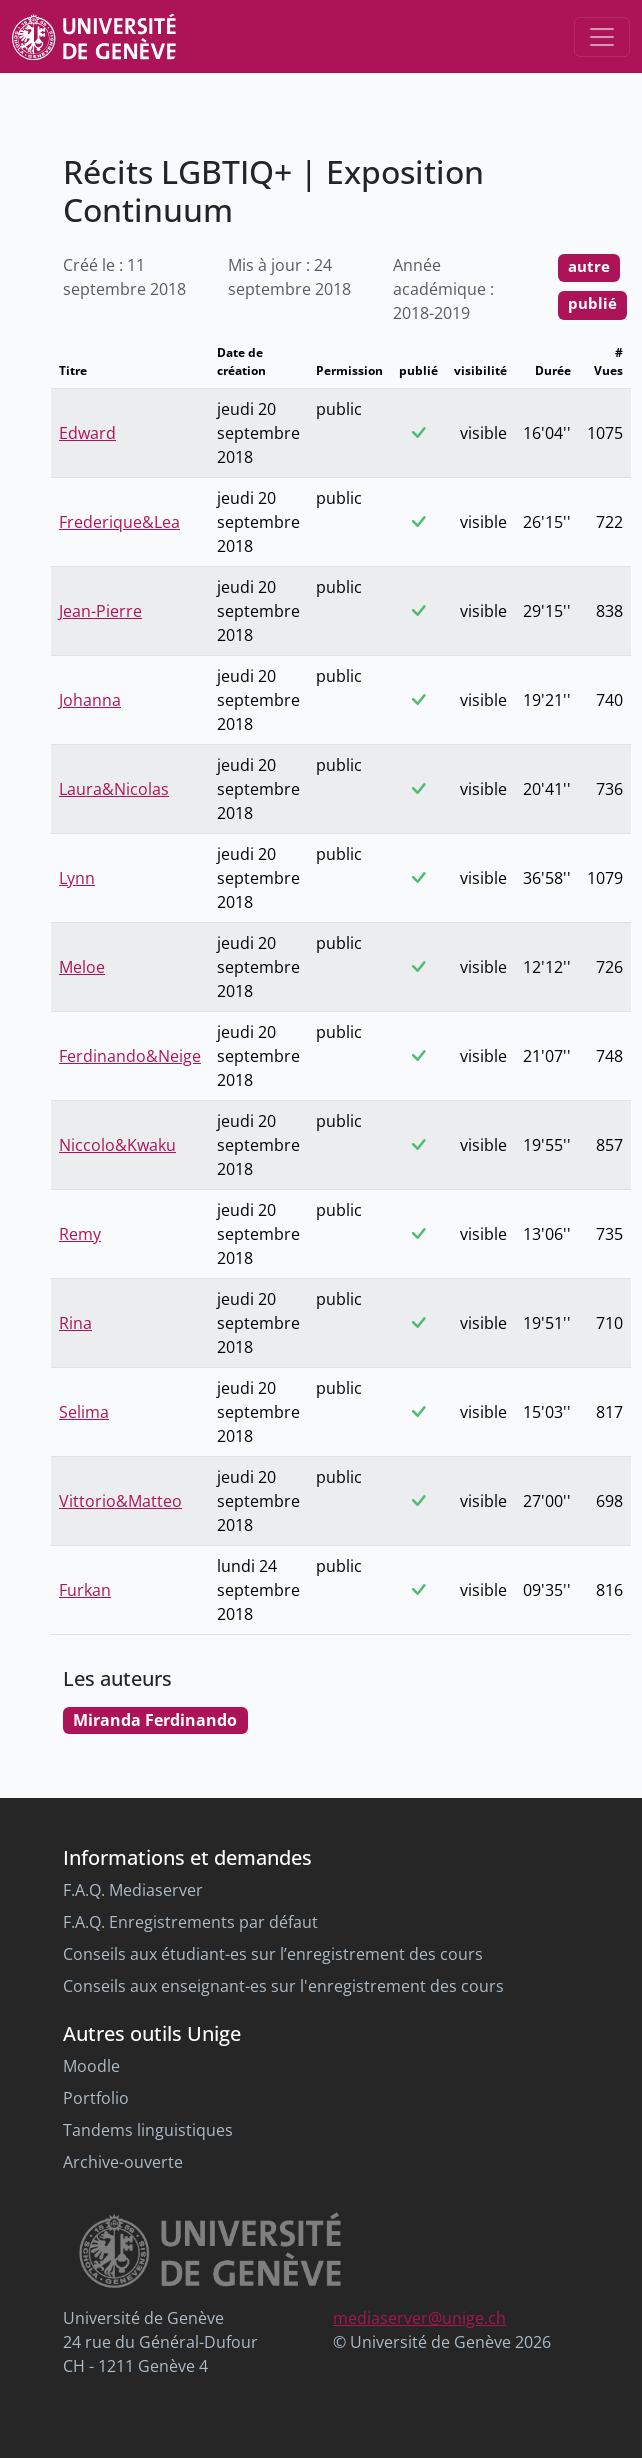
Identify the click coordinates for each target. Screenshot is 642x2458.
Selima (84, 1412)
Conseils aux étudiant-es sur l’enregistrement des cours (273, 1954)
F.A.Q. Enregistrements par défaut (190, 1922)
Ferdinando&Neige (130, 1056)
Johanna (90, 700)
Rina (75, 1323)
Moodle (91, 2066)
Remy (80, 1234)
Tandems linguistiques (148, 2130)
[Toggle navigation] (602, 37)
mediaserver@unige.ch (419, 2318)
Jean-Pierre (100, 611)
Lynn (77, 878)
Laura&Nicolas (114, 789)
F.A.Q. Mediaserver (133, 1890)
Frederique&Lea (119, 522)
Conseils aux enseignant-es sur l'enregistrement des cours (283, 1986)
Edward (87, 433)
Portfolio (96, 2098)
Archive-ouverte (123, 2162)
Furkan (85, 1590)
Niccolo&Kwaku (117, 1145)
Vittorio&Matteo (120, 1501)
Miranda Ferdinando (155, 1720)
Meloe (82, 967)
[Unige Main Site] (94, 36)
